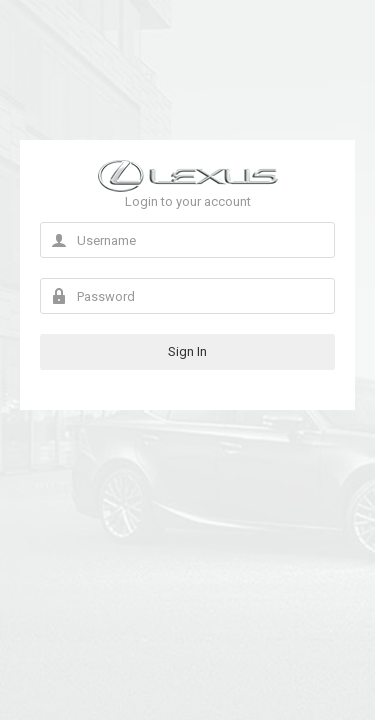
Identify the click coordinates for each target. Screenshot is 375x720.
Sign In (187, 351)
